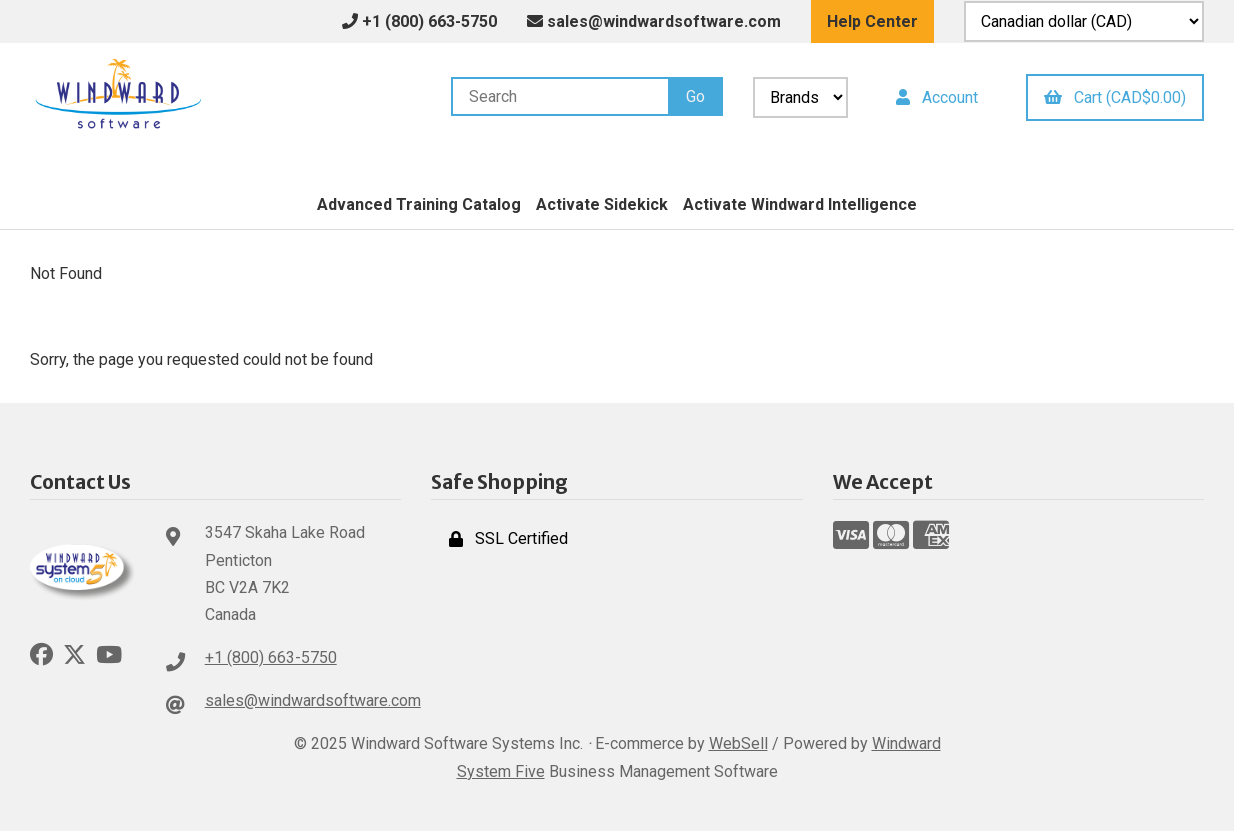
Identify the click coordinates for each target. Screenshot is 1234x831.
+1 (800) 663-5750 (271, 657)
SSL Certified (508, 538)
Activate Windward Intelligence (800, 204)
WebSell (738, 743)
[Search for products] (559, 96)
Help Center (872, 21)
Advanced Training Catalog (419, 204)
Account (937, 97)
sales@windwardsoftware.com (654, 21)
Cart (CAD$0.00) (1115, 97)
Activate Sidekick (602, 204)
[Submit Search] (695, 96)
